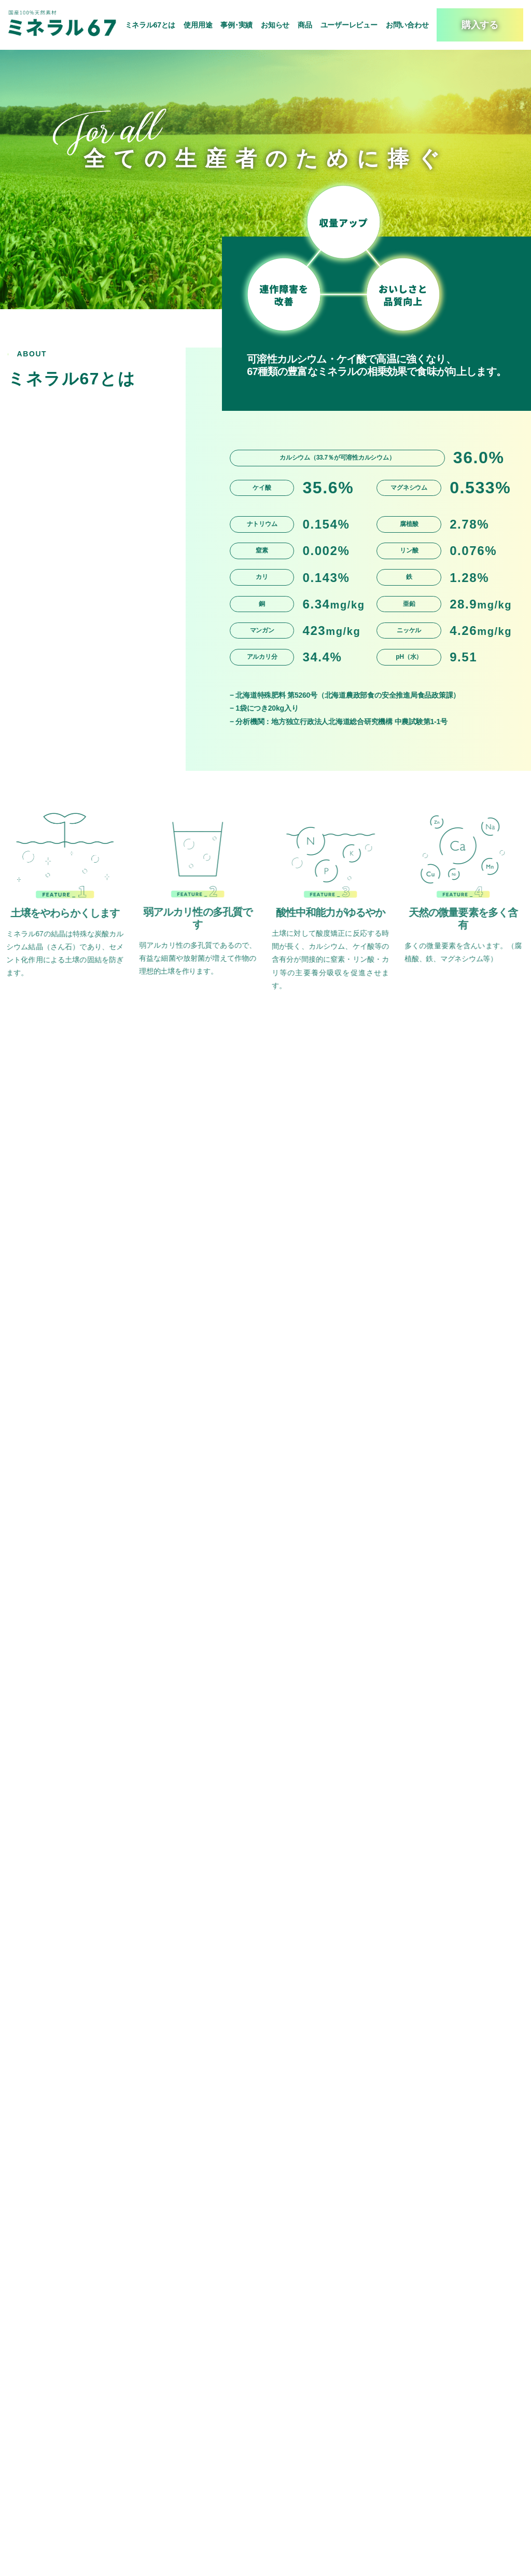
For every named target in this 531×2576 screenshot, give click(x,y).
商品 (305, 25)
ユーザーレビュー (349, 25)
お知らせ (275, 25)
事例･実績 (236, 25)
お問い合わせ (407, 25)
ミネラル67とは (150, 25)
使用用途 (198, 25)
